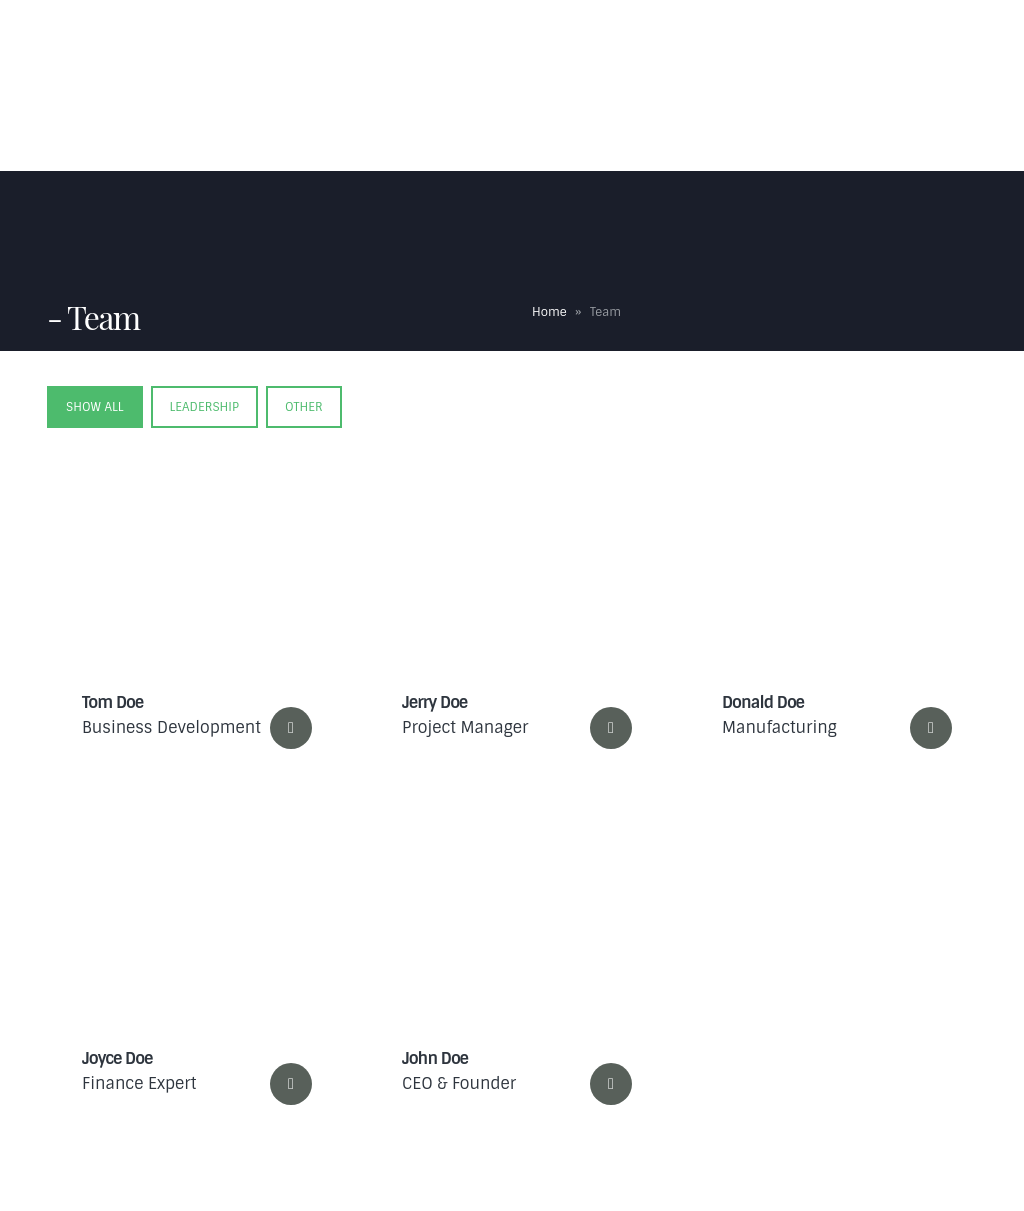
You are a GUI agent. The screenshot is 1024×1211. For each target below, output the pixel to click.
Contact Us (366, 130)
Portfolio (801, 45)
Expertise (521, 45)
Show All (95, 407)
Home (349, 45)
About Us (429, 45)
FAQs (608, 45)
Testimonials (696, 45)
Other (304, 407)
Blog (881, 45)
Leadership (204, 407)
